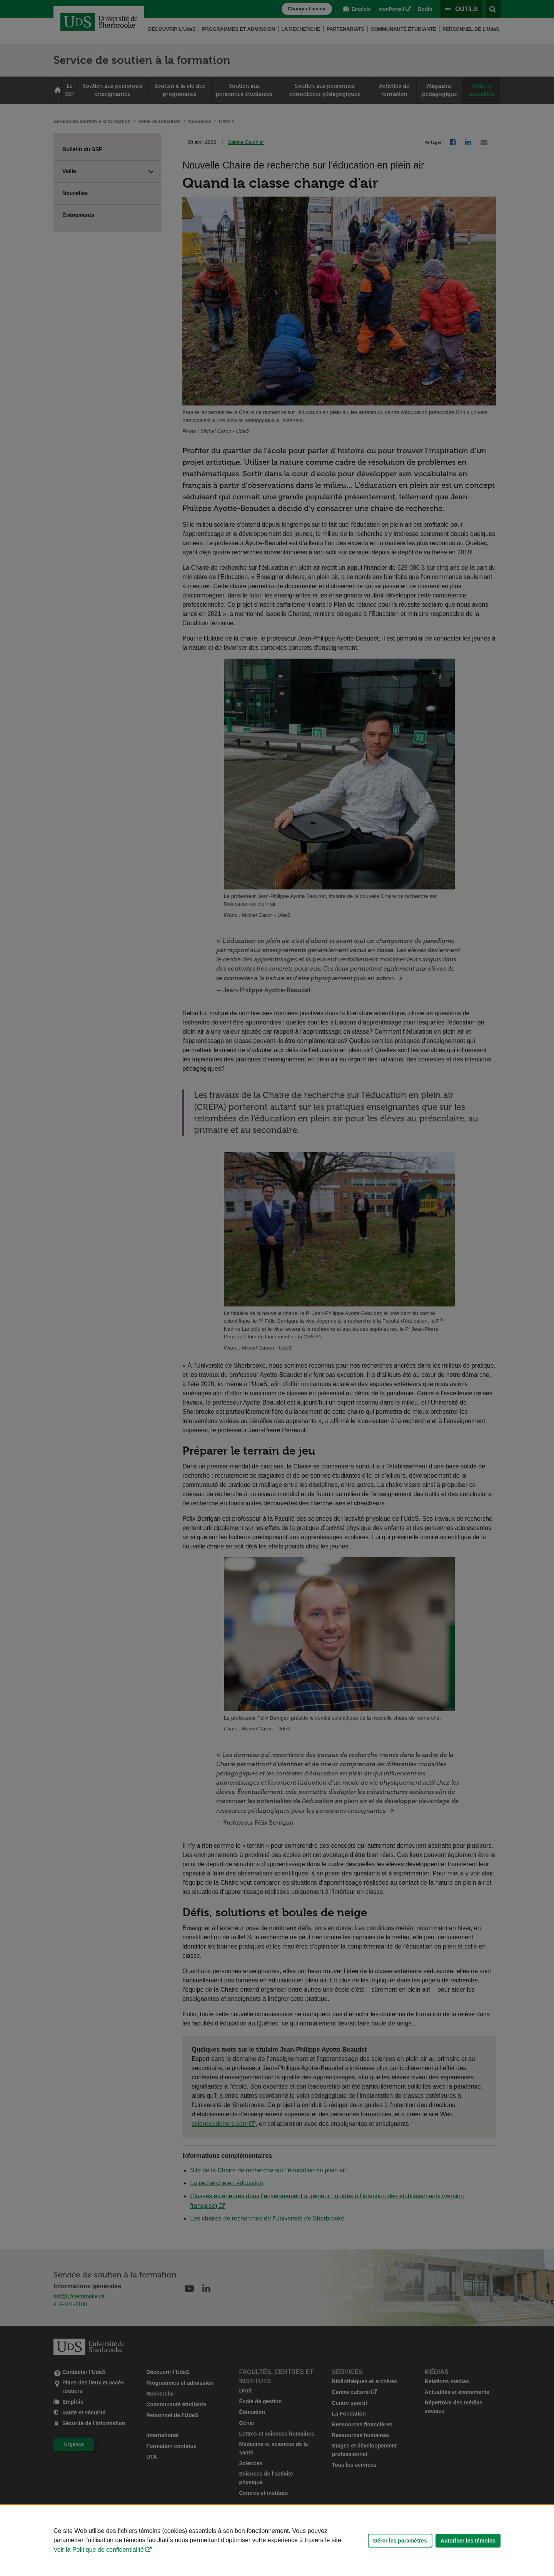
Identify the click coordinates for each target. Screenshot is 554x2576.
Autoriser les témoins (468, 2541)
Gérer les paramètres (400, 2541)
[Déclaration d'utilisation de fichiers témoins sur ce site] (277, 2540)
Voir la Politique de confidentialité (98, 2549)
